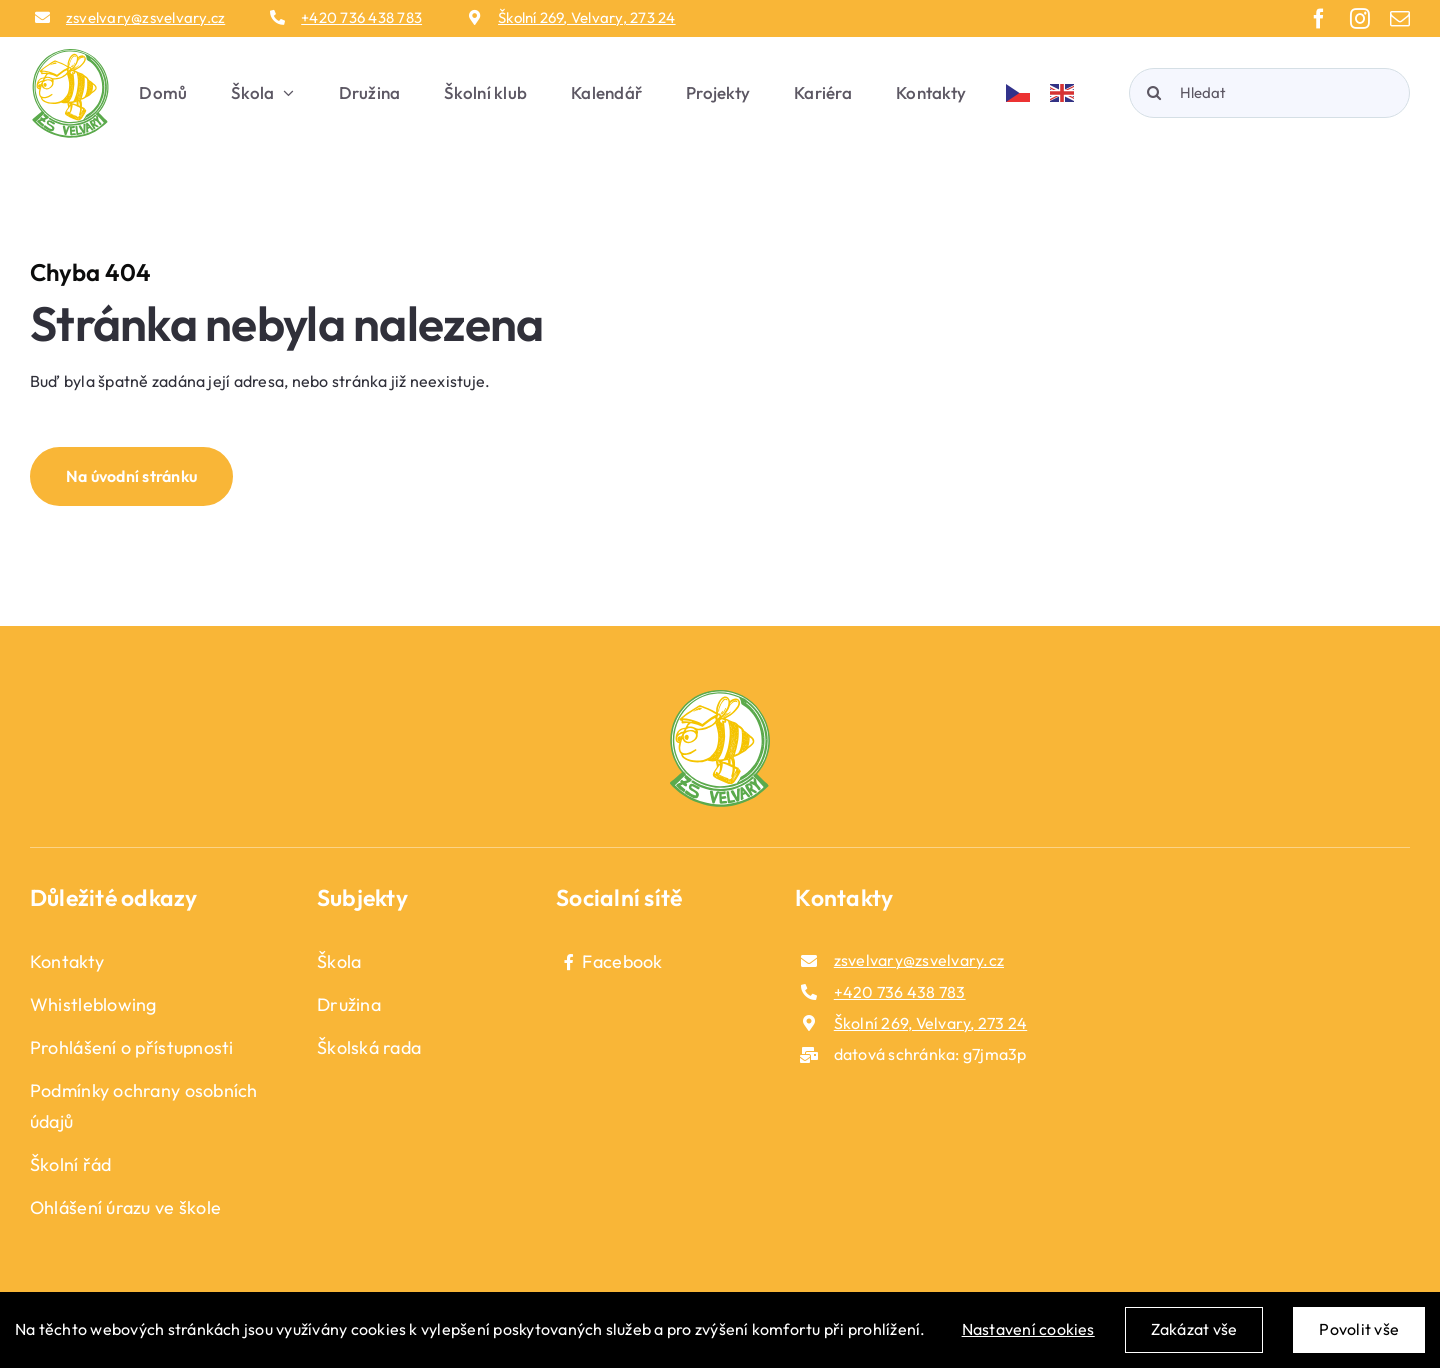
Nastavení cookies (1028, 1329)
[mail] (1400, 19)
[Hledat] (1269, 93)
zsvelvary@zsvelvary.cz (145, 17)
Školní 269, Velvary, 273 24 (586, 17)
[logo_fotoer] (720, 698)
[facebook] (1319, 19)
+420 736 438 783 (361, 17)
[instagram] (1360, 19)
